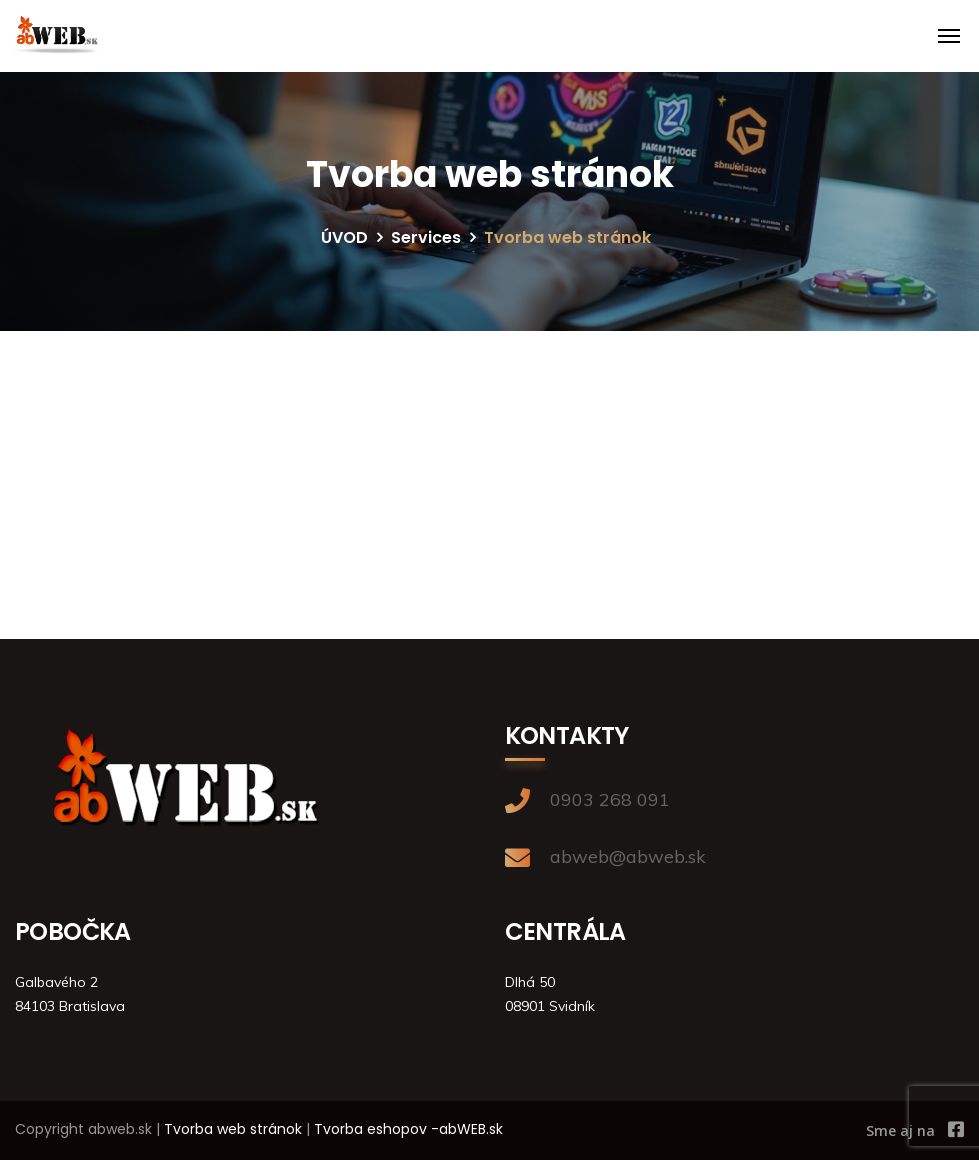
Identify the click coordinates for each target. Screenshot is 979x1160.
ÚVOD (344, 237)
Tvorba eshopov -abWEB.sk (408, 1129)
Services (426, 237)
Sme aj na (900, 1130)
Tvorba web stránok (233, 1129)
